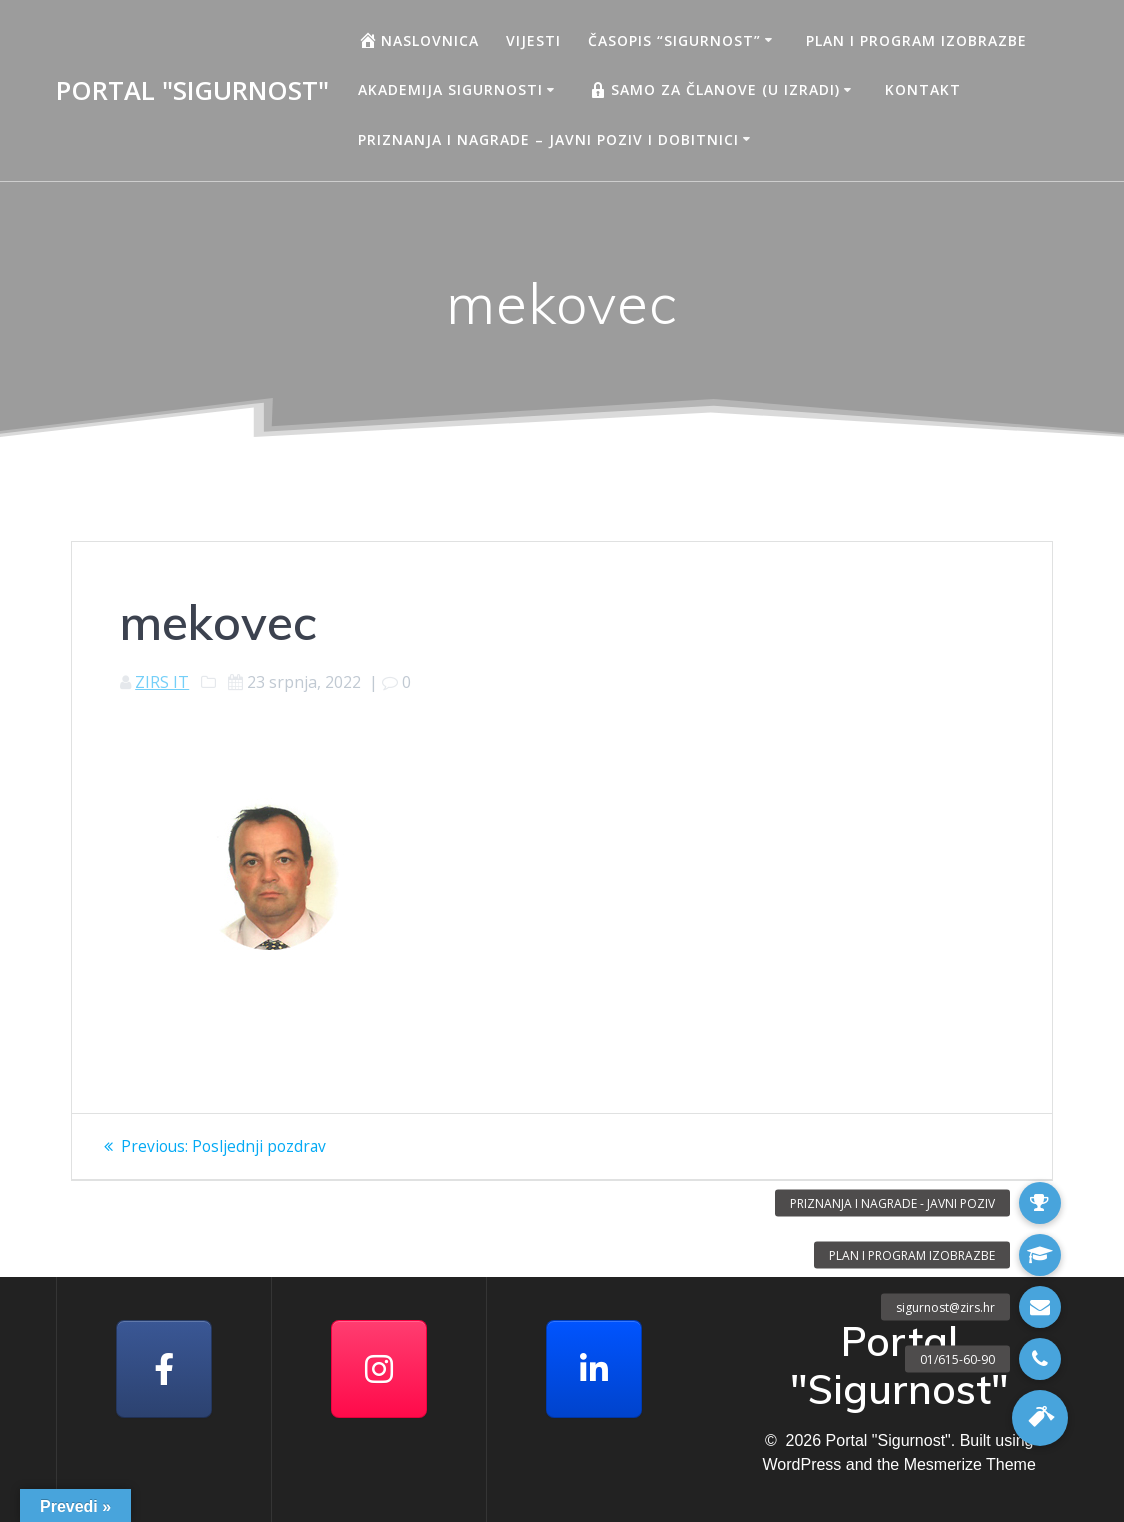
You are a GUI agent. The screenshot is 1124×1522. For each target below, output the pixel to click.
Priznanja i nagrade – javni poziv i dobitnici (548, 139)
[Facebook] (164, 1369)
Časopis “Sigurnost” (674, 40)
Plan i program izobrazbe (916, 40)
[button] (1040, 1418)
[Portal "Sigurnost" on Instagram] (379, 1369)
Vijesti (533, 40)
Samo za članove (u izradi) (714, 90)
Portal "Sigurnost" (192, 91)
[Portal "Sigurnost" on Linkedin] (594, 1369)
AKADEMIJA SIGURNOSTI (450, 89)
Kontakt (923, 89)
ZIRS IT (162, 682)
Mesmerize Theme (970, 1464)
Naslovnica (418, 40)
